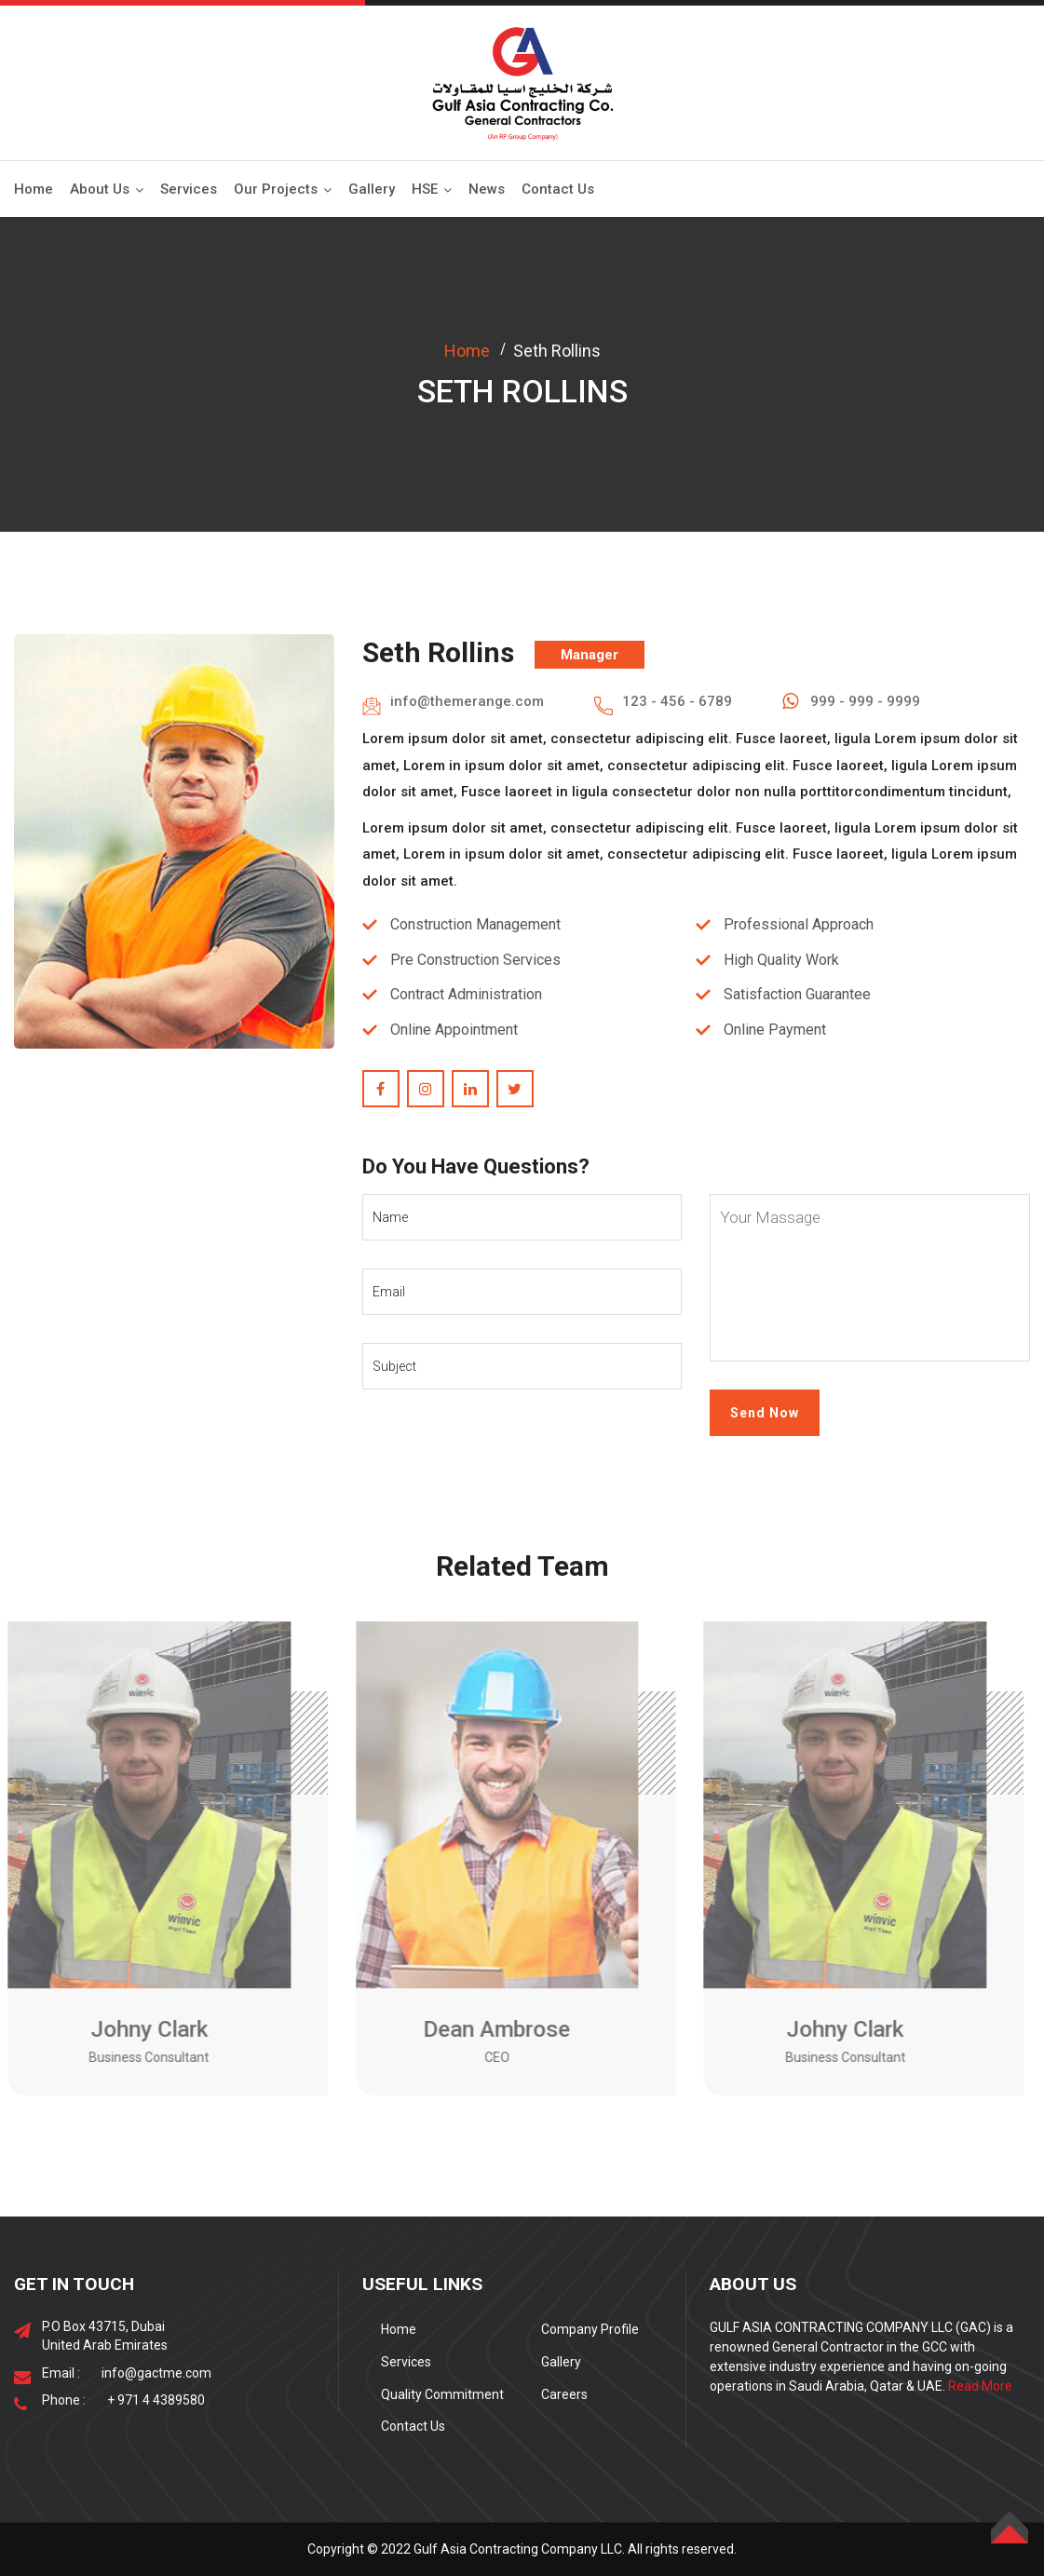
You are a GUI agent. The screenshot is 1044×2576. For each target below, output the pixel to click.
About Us (99, 189)
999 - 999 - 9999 (865, 701)
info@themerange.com (467, 701)
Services (188, 189)
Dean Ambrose (489, 2029)
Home (33, 189)
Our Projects (276, 189)
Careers (564, 2394)
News (486, 189)
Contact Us (558, 189)
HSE (425, 189)
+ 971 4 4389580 (156, 2400)
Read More (980, 2386)
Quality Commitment (442, 2394)
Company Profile (590, 2329)
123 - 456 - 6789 (677, 701)
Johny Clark (141, 2029)
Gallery (371, 189)
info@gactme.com (156, 2373)
